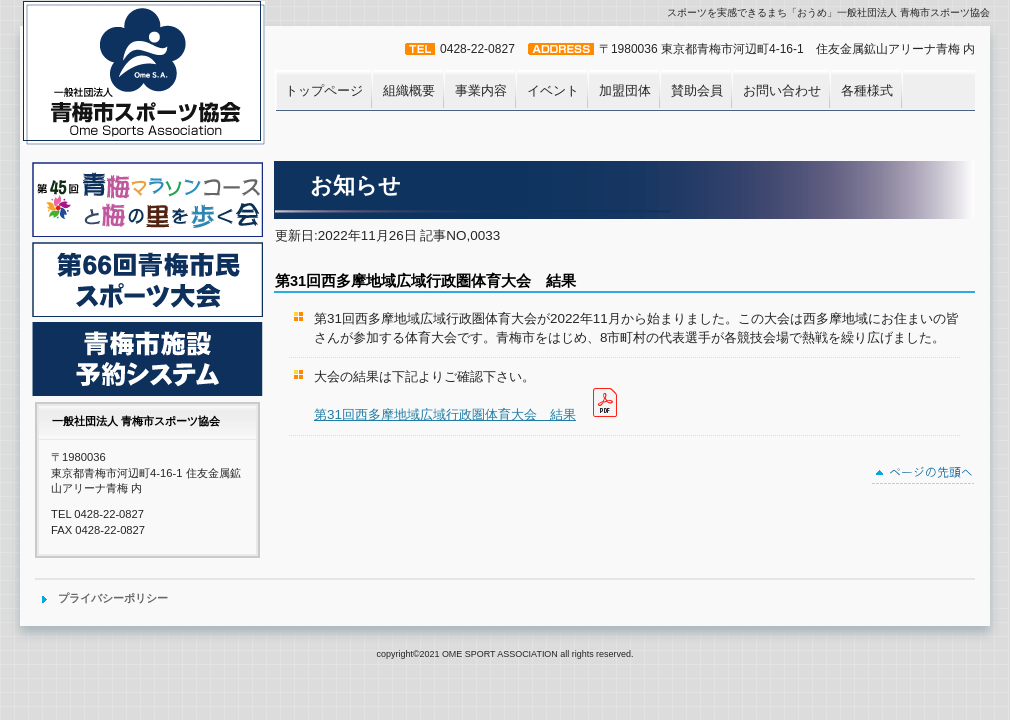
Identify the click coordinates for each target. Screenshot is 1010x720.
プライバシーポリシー (113, 598)
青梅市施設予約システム (147, 359)
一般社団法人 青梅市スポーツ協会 (145, 76)
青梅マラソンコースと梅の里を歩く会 (147, 199)
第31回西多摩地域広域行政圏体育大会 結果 (445, 414)
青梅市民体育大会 (147, 279)
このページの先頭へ (923, 475)
